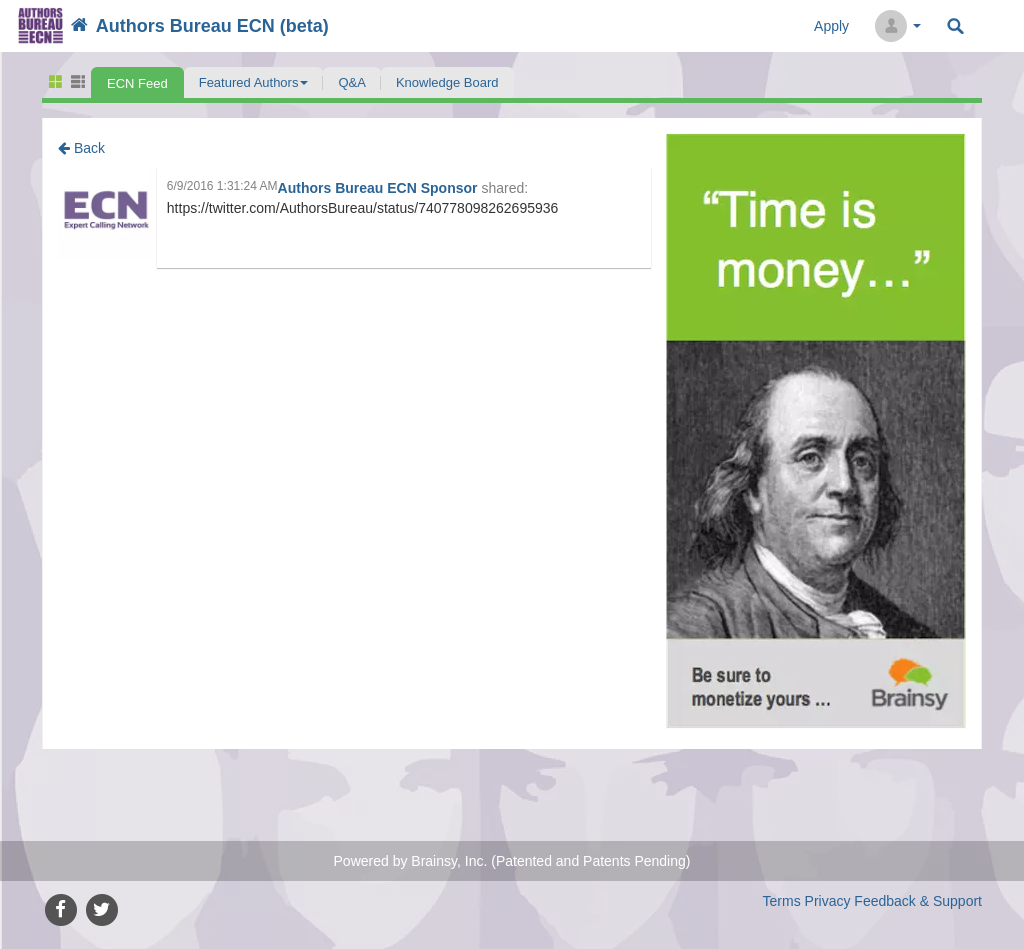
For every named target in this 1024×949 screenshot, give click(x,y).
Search (955, 26)
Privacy (828, 901)
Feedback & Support (918, 901)
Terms (782, 901)
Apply (831, 26)
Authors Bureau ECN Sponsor (380, 188)
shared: (504, 188)
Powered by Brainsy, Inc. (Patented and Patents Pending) (512, 861)
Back (81, 148)
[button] (254, 82)
